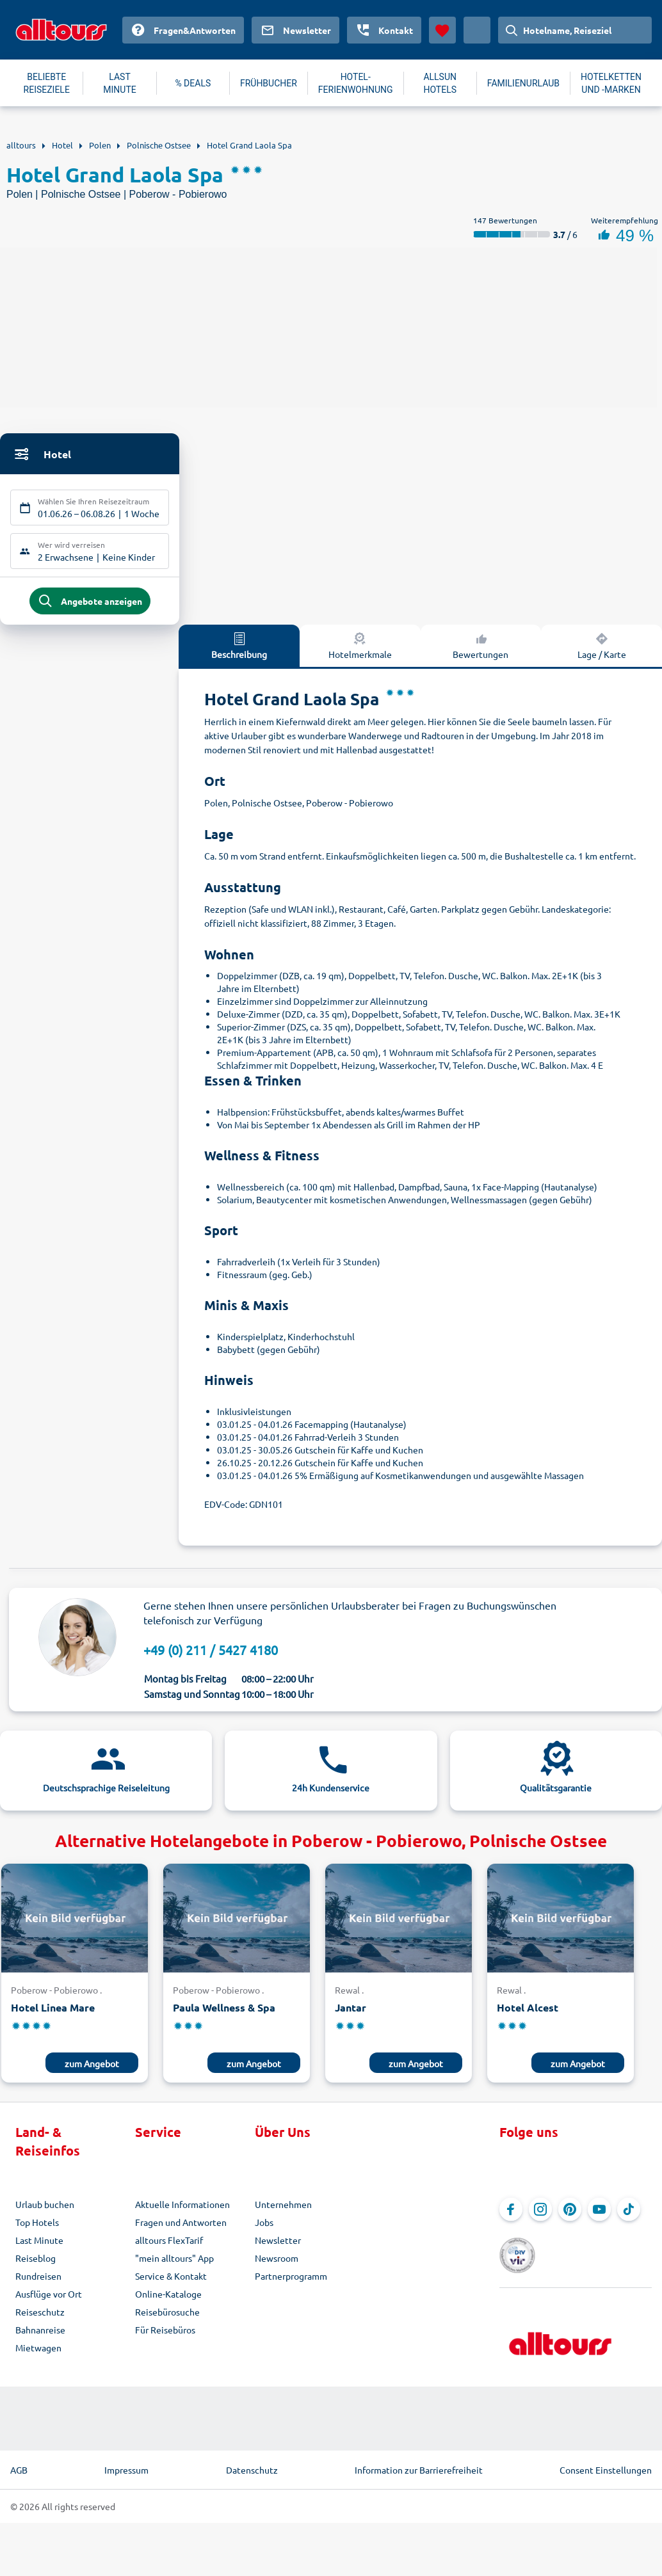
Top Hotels (37, 2227)
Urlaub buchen (44, 2209)
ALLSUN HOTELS (439, 83)
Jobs (264, 2227)
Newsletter (278, 2245)
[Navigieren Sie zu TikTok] (628, 2214)
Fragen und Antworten (181, 2227)
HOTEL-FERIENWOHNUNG (355, 83)
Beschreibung (239, 650)
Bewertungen (480, 650)
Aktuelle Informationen (182, 2209)
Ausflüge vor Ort (48, 2299)
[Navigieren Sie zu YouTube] (599, 2214)
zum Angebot (92, 2068)
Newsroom (276, 2263)
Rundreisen (38, 2281)
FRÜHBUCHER (268, 83)
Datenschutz (252, 2461)
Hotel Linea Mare (53, 2012)
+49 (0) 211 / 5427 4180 (210, 1655)
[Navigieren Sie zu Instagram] (540, 2214)
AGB (19, 2461)
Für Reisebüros (165, 2334)
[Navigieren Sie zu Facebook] (510, 2214)
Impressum (126, 2461)
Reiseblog (35, 2263)
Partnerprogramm (291, 2281)
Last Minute (39, 2245)
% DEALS (193, 83)
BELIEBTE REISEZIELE (47, 83)
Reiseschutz (40, 2317)
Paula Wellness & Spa (224, 2012)
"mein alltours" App (174, 2263)
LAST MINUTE (119, 83)
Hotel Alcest (527, 2012)
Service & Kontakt (171, 2281)
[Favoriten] (442, 30)
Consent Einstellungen (606, 2461)
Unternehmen (283, 2209)
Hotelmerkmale (360, 650)
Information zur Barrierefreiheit (419, 2461)
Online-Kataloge (168, 2299)
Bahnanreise (40, 2334)
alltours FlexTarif (169, 2245)
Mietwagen (38, 2352)
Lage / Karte (601, 650)
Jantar (350, 2012)
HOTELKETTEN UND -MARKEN (611, 83)
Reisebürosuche (167, 2317)
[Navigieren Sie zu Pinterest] (569, 2214)
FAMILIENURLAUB (523, 83)
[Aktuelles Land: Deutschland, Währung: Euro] (477, 30)
